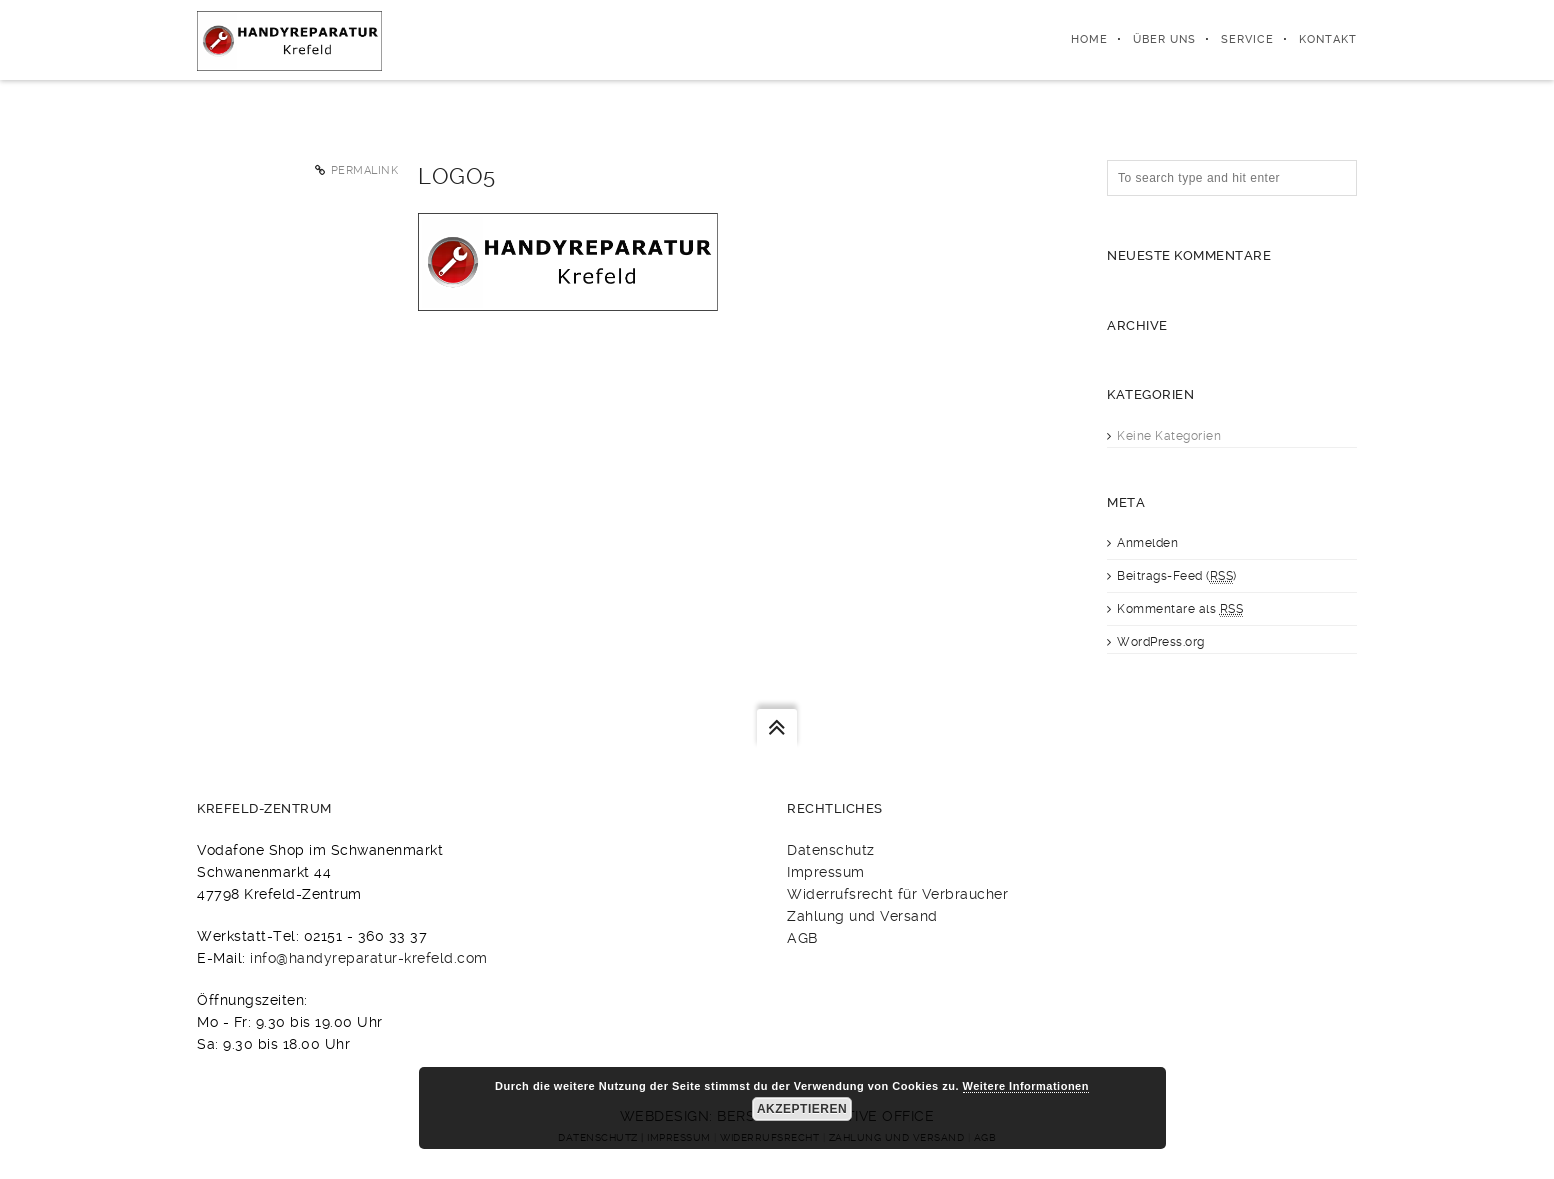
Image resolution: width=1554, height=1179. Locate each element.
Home (1089, 39)
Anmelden (1147, 543)
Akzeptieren (802, 1109)
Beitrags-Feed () (1177, 576)
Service (1247, 39)
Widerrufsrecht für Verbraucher (897, 894)
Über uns (1164, 39)
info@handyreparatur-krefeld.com (369, 958)
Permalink (365, 170)
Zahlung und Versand (862, 916)
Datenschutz (831, 850)
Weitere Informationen (1026, 1086)
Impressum (826, 872)
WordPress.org (1161, 642)
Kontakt (1328, 39)
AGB (802, 938)
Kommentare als (1180, 609)
